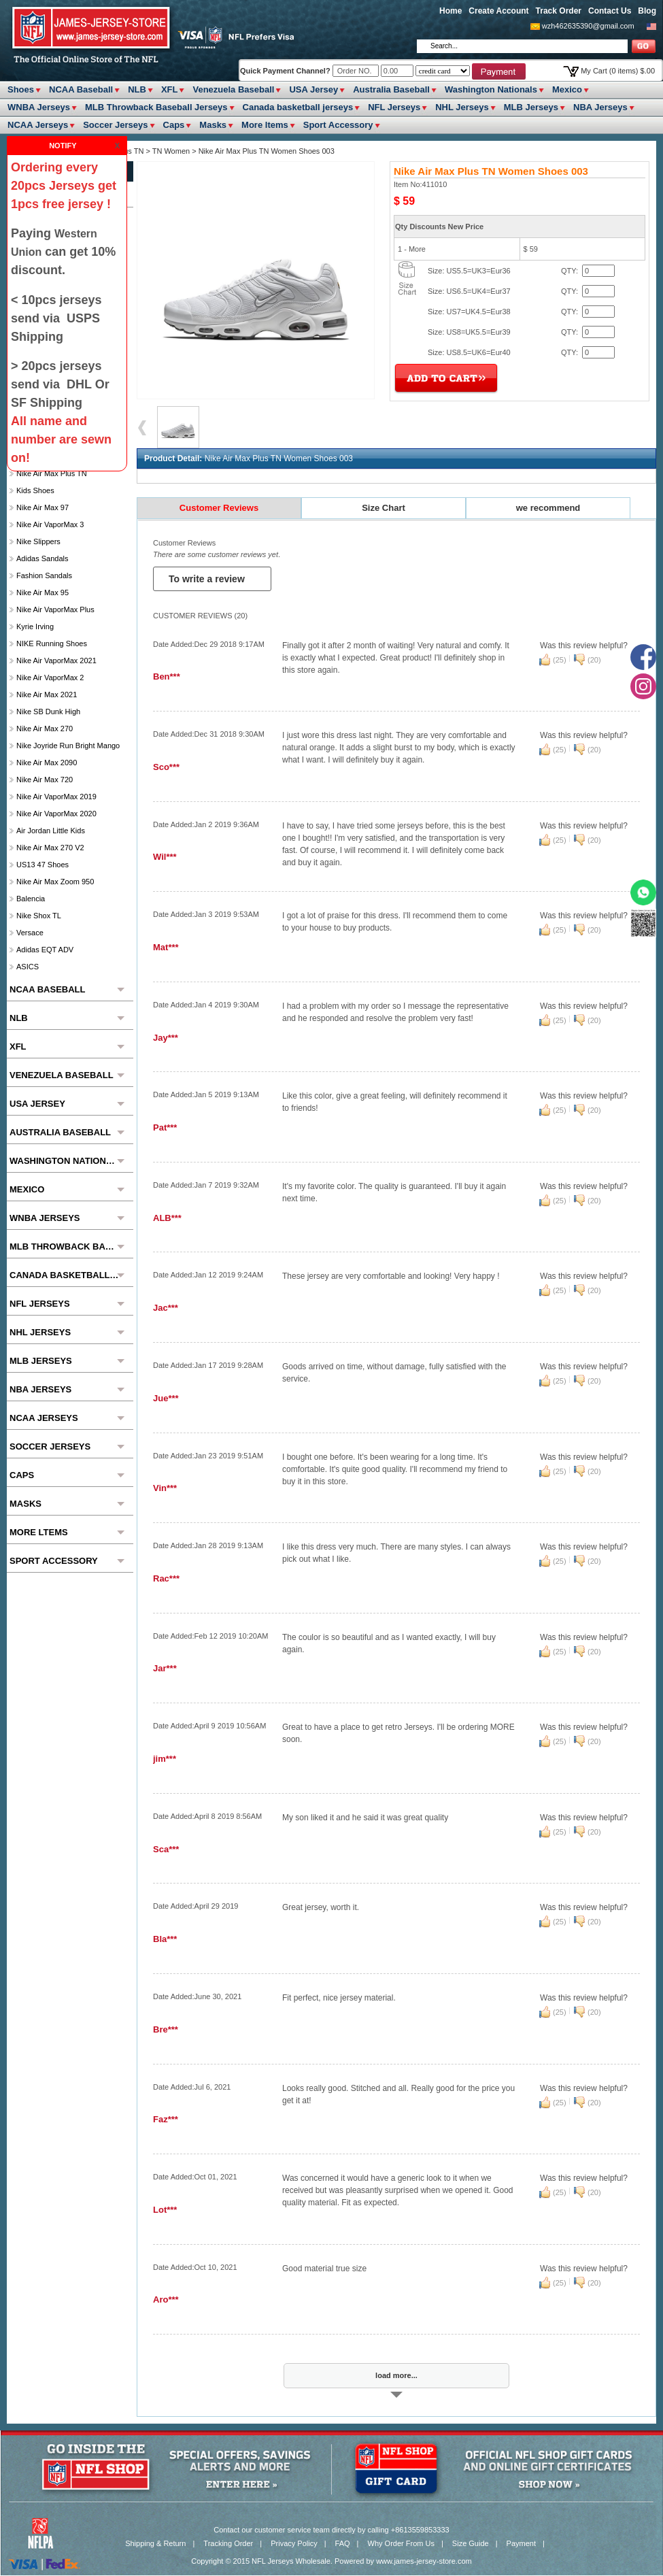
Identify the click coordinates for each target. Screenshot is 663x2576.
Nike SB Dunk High (48, 711)
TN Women (171, 151)
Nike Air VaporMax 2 (50, 677)
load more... (396, 2375)
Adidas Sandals (42, 558)
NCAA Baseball (81, 89)
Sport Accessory (338, 125)
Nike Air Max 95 (42, 592)
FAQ (342, 2543)
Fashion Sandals (44, 575)
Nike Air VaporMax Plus (55, 609)
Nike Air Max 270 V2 (50, 847)
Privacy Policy (294, 2543)
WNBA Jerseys (38, 107)
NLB (137, 89)
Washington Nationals (491, 89)
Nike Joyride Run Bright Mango (68, 745)
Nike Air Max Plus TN (51, 473)
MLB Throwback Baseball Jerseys (156, 107)
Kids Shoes (35, 490)
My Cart (618, 71)
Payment (521, 2543)
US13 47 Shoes (42, 864)
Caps (174, 125)
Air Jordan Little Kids (50, 830)
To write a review (208, 578)
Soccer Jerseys (115, 125)
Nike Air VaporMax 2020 (56, 813)
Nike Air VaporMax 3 (50, 524)
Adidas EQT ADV (44, 950)
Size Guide (470, 2543)
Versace (30, 933)
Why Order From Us (401, 2543)
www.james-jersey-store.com (424, 2561)
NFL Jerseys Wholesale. (292, 2561)
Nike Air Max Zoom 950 (55, 881)
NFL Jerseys (394, 107)
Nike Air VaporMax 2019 (56, 796)
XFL (169, 89)
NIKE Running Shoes (51, 643)
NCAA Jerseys (37, 125)
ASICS (27, 967)
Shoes (20, 89)
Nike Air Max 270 (44, 728)
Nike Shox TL (38, 915)
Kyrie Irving (35, 626)
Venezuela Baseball (233, 89)
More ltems (264, 125)
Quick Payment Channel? (286, 71)
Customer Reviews (219, 508)
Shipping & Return (155, 2543)
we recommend (548, 508)
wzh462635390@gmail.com (588, 26)
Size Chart (383, 508)
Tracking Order (228, 2543)
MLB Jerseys (531, 107)
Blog (647, 11)
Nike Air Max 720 (44, 779)
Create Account (498, 11)
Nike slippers (38, 541)
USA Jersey (313, 89)
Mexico (567, 89)
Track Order (558, 11)
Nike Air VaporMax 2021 (56, 660)
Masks (212, 125)
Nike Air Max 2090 (46, 762)
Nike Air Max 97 (42, 507)
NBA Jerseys (600, 107)
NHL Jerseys (462, 107)
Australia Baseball (391, 89)
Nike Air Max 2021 (46, 694)
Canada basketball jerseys (298, 107)
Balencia (30, 898)
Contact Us (609, 11)
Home (450, 11)
